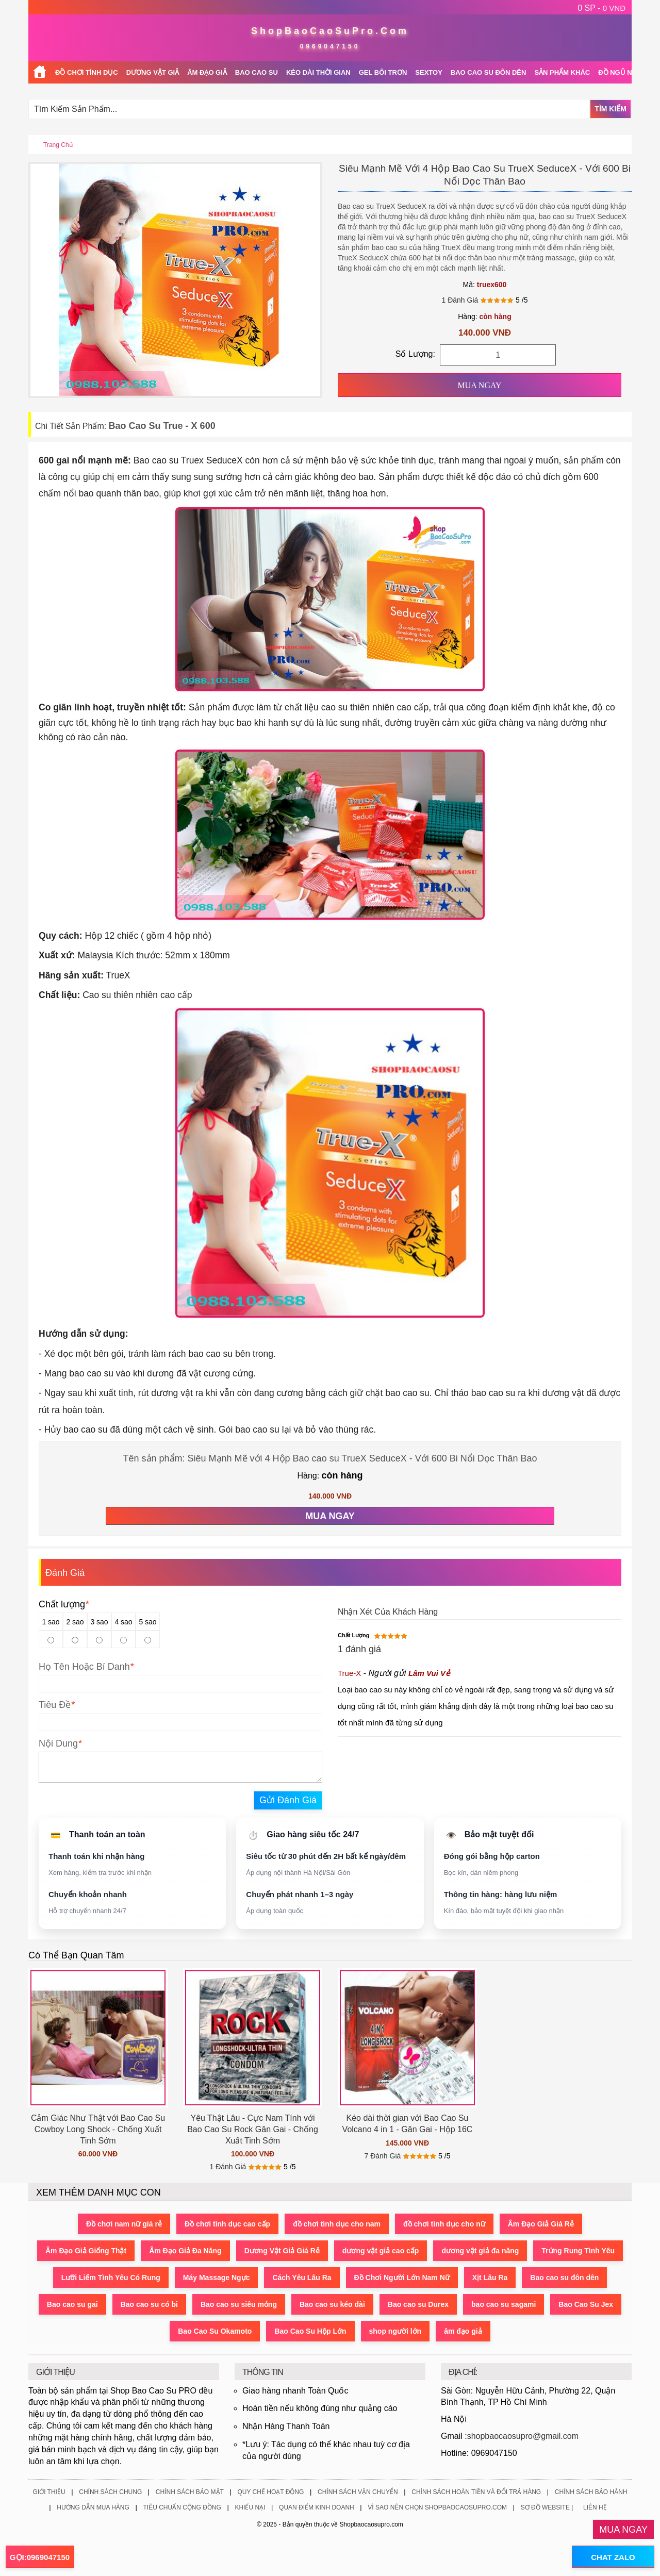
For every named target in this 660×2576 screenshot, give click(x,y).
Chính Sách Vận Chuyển (358, 2492)
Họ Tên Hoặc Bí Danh (84, 1666)
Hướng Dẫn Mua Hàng (93, 2507)
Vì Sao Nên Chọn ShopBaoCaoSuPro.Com (437, 2507)
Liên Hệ (595, 2507)
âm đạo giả (463, 2331)
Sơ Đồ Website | (547, 2507)
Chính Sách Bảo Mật (190, 2492)
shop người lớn (395, 2331)
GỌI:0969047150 (40, 2557)
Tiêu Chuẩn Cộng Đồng (182, 2507)
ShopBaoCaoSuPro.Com (330, 31)
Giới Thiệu (48, 2492)
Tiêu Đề (55, 1705)
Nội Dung (58, 1743)
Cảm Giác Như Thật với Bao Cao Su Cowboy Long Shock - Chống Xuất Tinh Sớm (98, 2129)
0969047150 (330, 46)
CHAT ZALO (613, 2557)
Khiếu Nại (250, 2507)
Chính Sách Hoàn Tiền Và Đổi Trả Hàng (476, 2492)
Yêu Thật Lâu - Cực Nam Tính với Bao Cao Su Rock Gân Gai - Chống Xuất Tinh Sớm (252, 2129)
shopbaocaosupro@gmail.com (523, 2436)
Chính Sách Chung (110, 2492)
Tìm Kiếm (610, 109)
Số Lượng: (415, 354)
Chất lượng (64, 1604)
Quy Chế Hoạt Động (270, 2492)
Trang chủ (58, 144)
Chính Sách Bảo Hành (591, 2492)
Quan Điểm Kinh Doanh (316, 2507)
